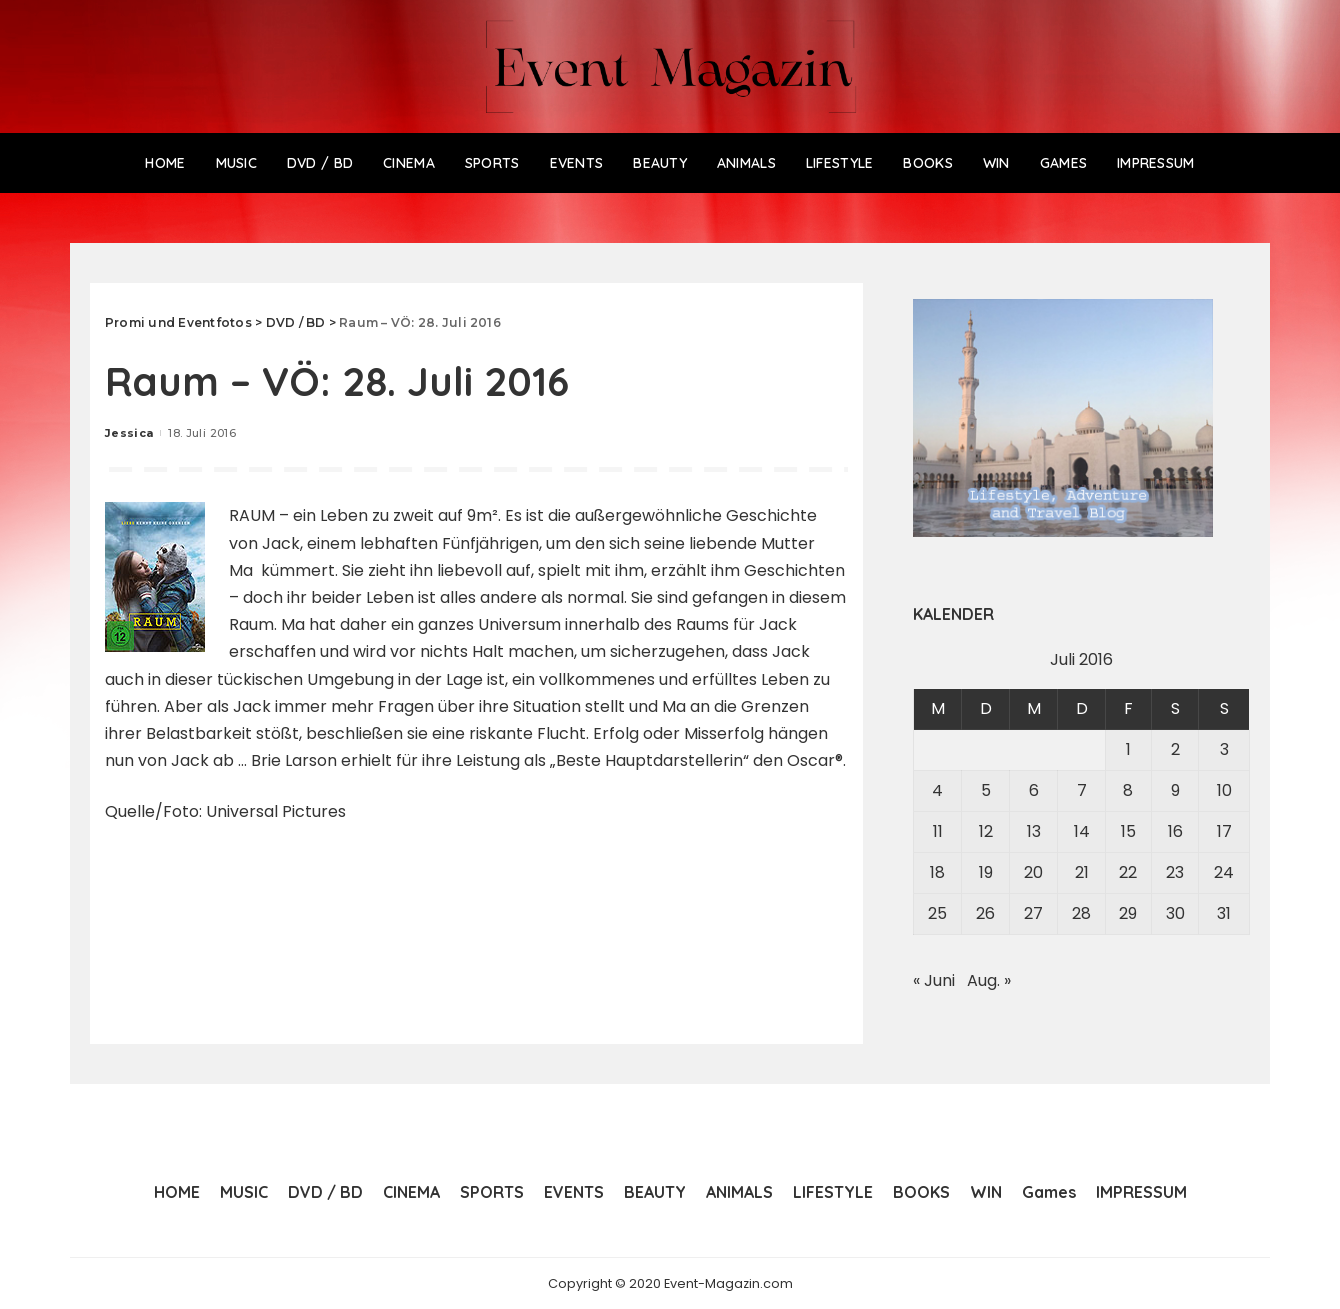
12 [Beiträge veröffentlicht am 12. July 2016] (986, 831)
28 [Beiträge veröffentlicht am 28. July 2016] (1081, 913)
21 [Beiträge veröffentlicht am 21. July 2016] (1082, 872)
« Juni (934, 980)
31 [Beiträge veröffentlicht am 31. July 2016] (1224, 913)
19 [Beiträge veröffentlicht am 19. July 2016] (986, 872)
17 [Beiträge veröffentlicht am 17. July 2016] (1224, 831)
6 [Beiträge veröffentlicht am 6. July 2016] (1034, 790)
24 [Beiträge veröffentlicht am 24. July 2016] (1224, 872)
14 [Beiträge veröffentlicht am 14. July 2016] (1082, 831)
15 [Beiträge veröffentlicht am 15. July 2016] (1128, 831)
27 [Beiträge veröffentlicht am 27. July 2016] (1033, 913)
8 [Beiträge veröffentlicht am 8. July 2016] (1128, 790)
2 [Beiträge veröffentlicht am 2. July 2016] (1175, 749)
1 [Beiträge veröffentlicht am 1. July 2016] (1128, 749)
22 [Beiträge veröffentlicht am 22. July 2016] (1128, 872)
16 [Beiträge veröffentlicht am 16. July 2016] (1175, 831)
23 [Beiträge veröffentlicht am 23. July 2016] (1175, 872)
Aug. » (989, 980)
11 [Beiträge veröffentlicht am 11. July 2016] (938, 831)
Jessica (129, 433)
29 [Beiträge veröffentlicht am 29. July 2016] (1128, 913)
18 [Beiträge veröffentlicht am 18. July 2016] (937, 872)
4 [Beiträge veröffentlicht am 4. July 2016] (937, 790)
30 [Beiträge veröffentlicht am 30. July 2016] (1175, 913)
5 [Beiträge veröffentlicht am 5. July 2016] (986, 790)
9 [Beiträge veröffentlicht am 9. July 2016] (1175, 790)
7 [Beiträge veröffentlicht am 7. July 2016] (1082, 790)
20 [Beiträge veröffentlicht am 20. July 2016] (1033, 872)
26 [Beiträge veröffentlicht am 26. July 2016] (985, 913)
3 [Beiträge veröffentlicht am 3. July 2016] (1224, 749)
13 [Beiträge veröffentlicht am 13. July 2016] (1034, 831)
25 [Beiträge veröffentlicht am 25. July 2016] (937, 913)
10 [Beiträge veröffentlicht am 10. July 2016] (1224, 790)
